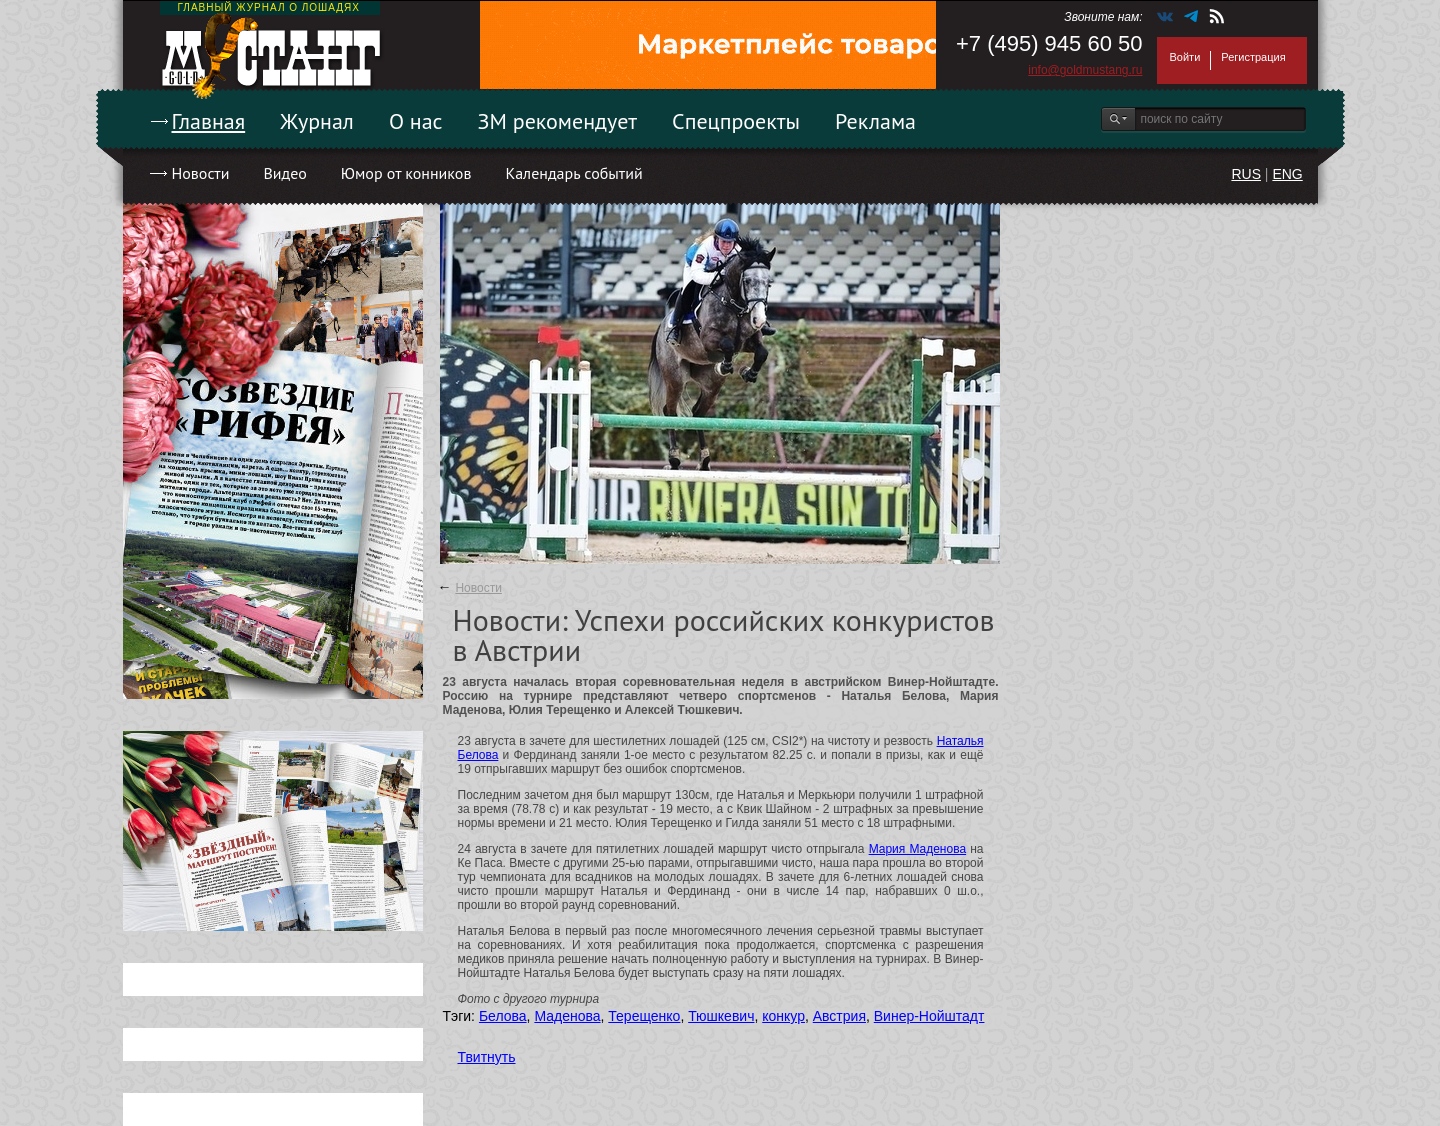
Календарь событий (573, 173)
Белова (503, 1016)
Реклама (875, 121)
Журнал (317, 121)
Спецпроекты (736, 121)
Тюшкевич (721, 1016)
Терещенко (644, 1016)
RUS (1246, 174)
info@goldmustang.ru (1085, 70)
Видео (284, 173)
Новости (201, 173)
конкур (783, 1016)
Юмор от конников (406, 173)
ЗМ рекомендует (558, 121)
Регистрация (1253, 57)
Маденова (567, 1016)
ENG (1287, 174)
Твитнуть (487, 1057)
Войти (1185, 57)
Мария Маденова (917, 849)
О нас (416, 121)
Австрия (839, 1016)
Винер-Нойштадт (929, 1016)
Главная (209, 121)
